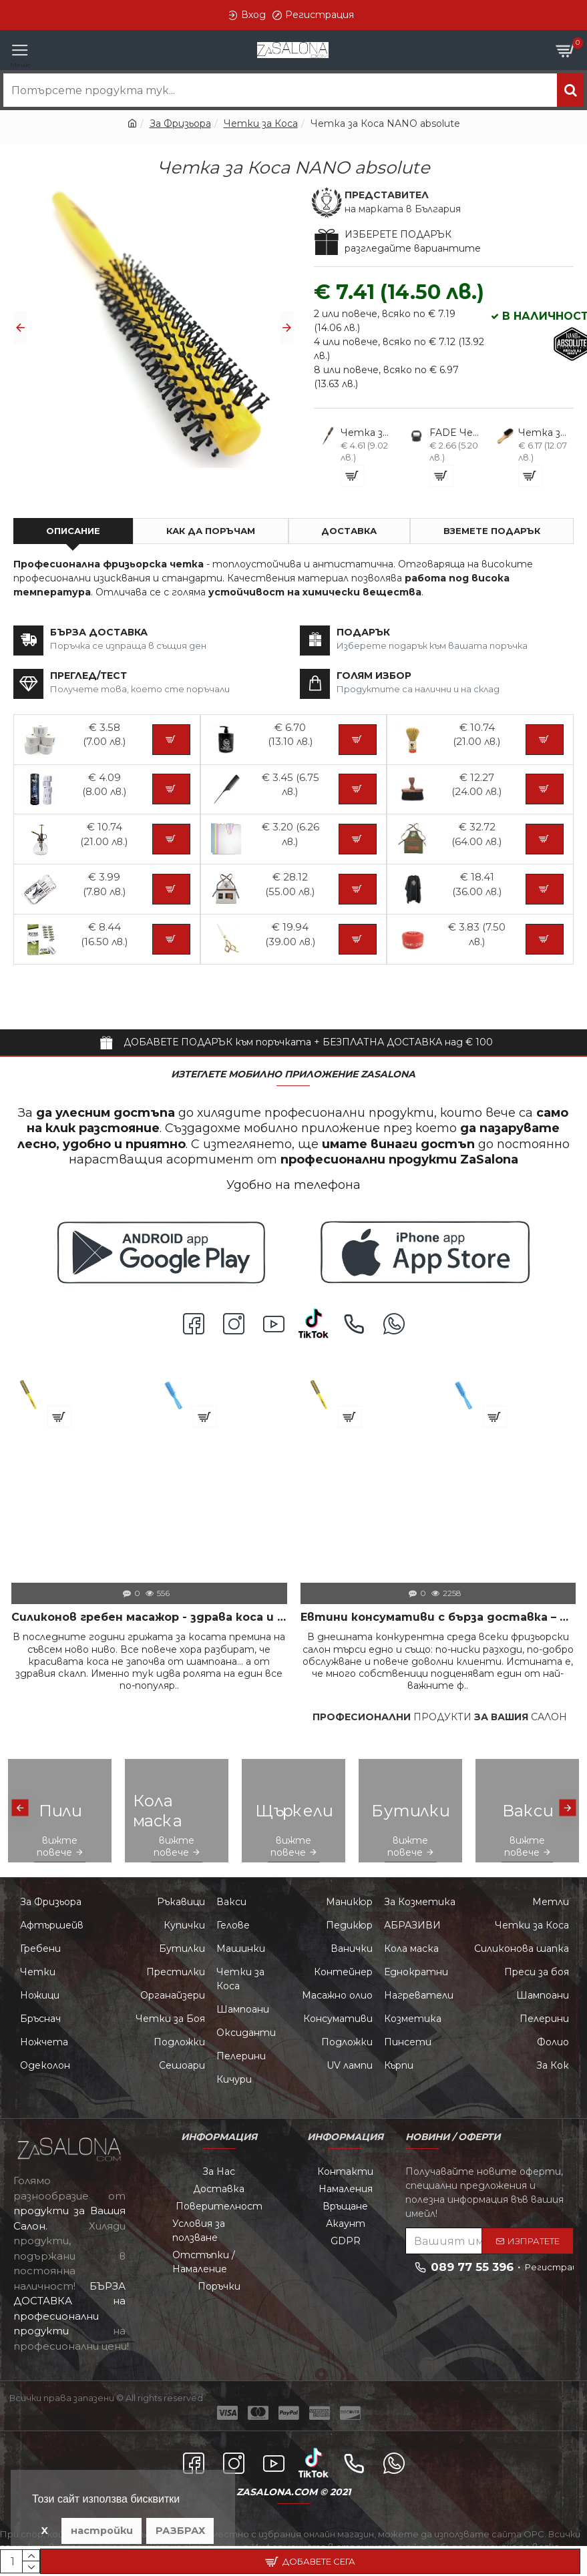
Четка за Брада (543, 433)
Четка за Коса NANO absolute (93, 1385)
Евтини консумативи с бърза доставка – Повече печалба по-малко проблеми (438, 1617)
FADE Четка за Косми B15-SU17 (454, 433)
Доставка (349, 530)
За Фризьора (180, 123)
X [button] (44, 2531)
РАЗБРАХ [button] (180, 2531)
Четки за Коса (261, 123)
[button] (20, 327)
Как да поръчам (210, 530)
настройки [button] (102, 2531)
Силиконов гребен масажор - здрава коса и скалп (149, 1617)
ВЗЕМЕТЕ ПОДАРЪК (491, 530)
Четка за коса (229, 1385)
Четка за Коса (366, 433)
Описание (73, 530)
